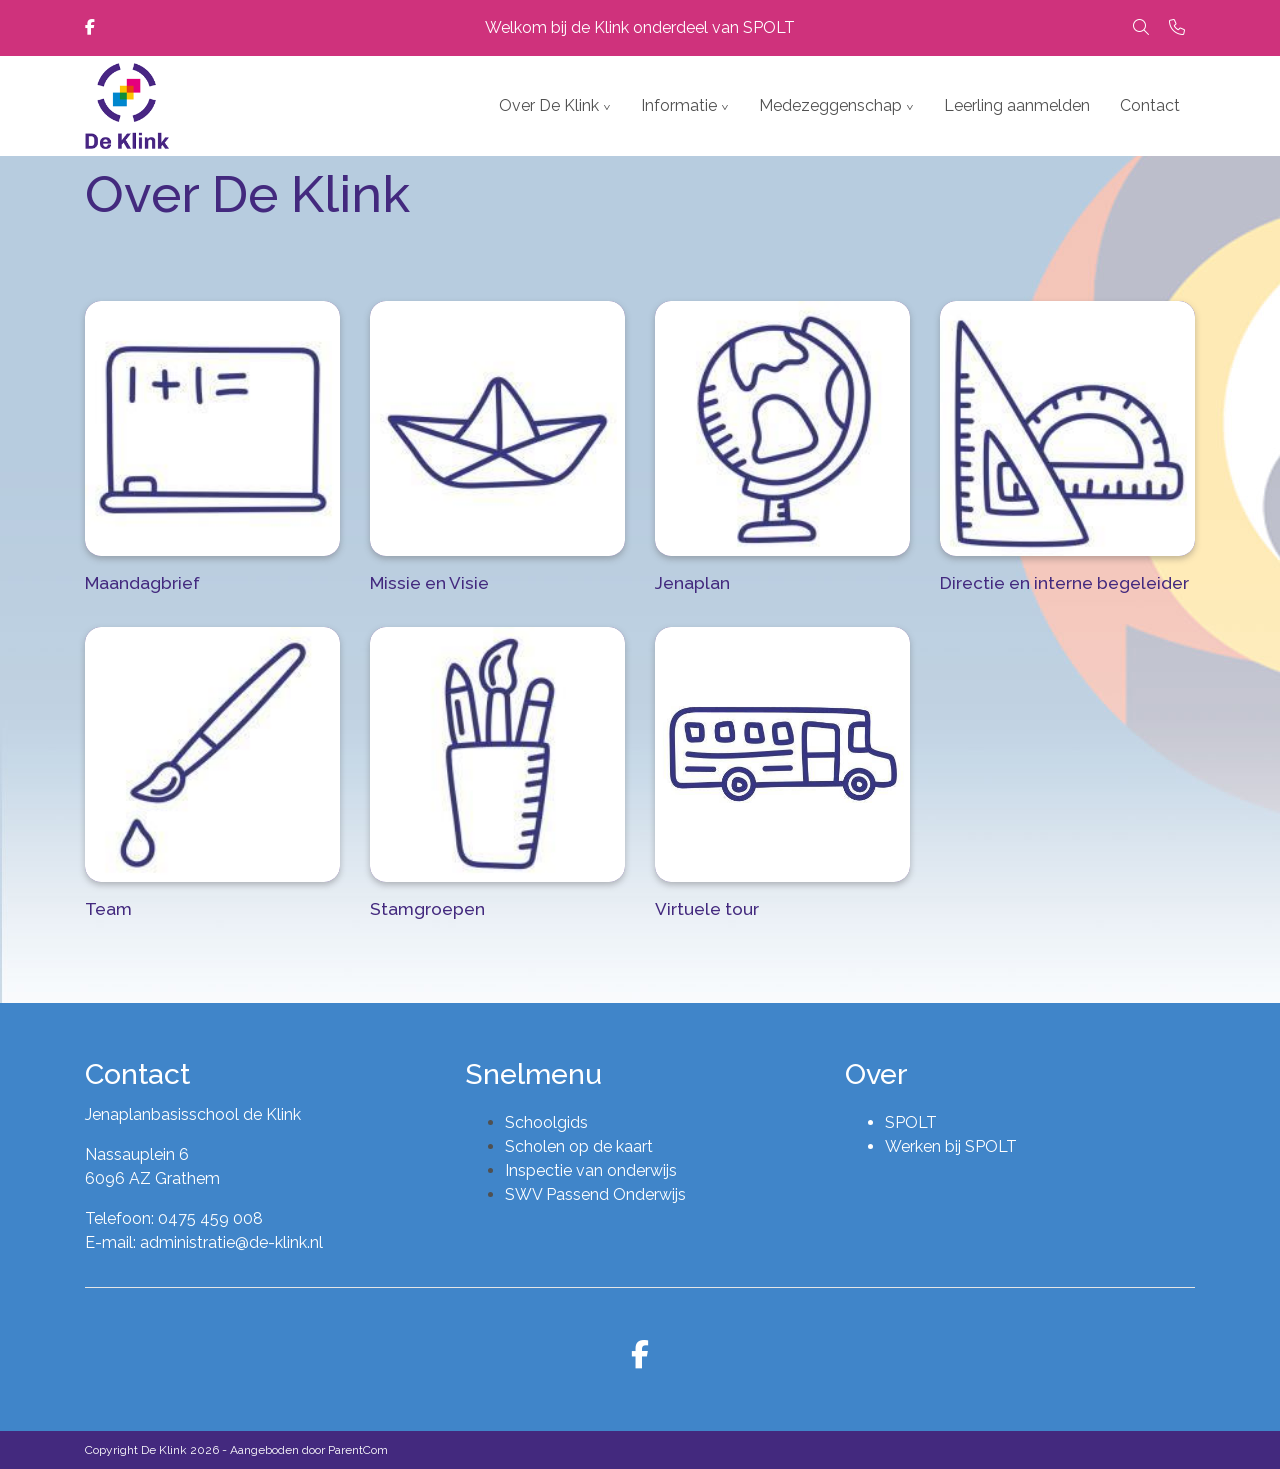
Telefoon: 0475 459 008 (174, 1218)
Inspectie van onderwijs (591, 1170)
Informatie (679, 105)
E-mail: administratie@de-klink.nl (204, 1242)
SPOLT (911, 1122)
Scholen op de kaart (579, 1146)
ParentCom (358, 1450)
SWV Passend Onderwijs (595, 1194)
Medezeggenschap (830, 105)
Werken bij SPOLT (951, 1146)
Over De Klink (549, 105)
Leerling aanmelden (1017, 105)
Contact (1150, 105)
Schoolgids (546, 1122)
